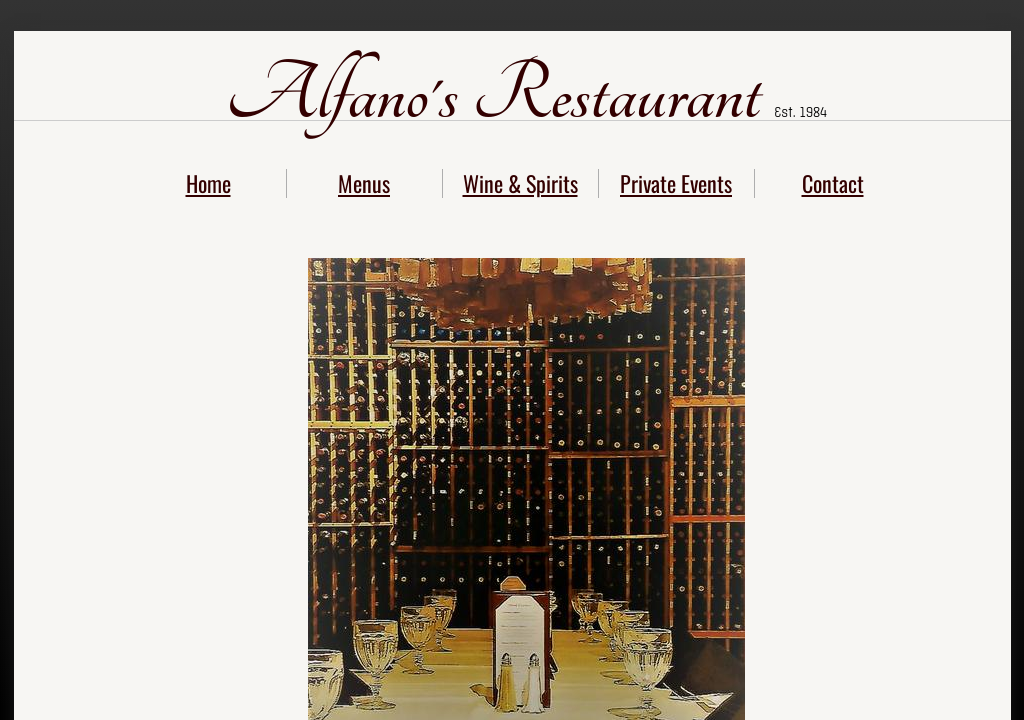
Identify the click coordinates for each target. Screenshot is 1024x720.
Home (208, 183)
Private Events (676, 183)
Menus (364, 183)
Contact (833, 183)
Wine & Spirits (520, 183)
